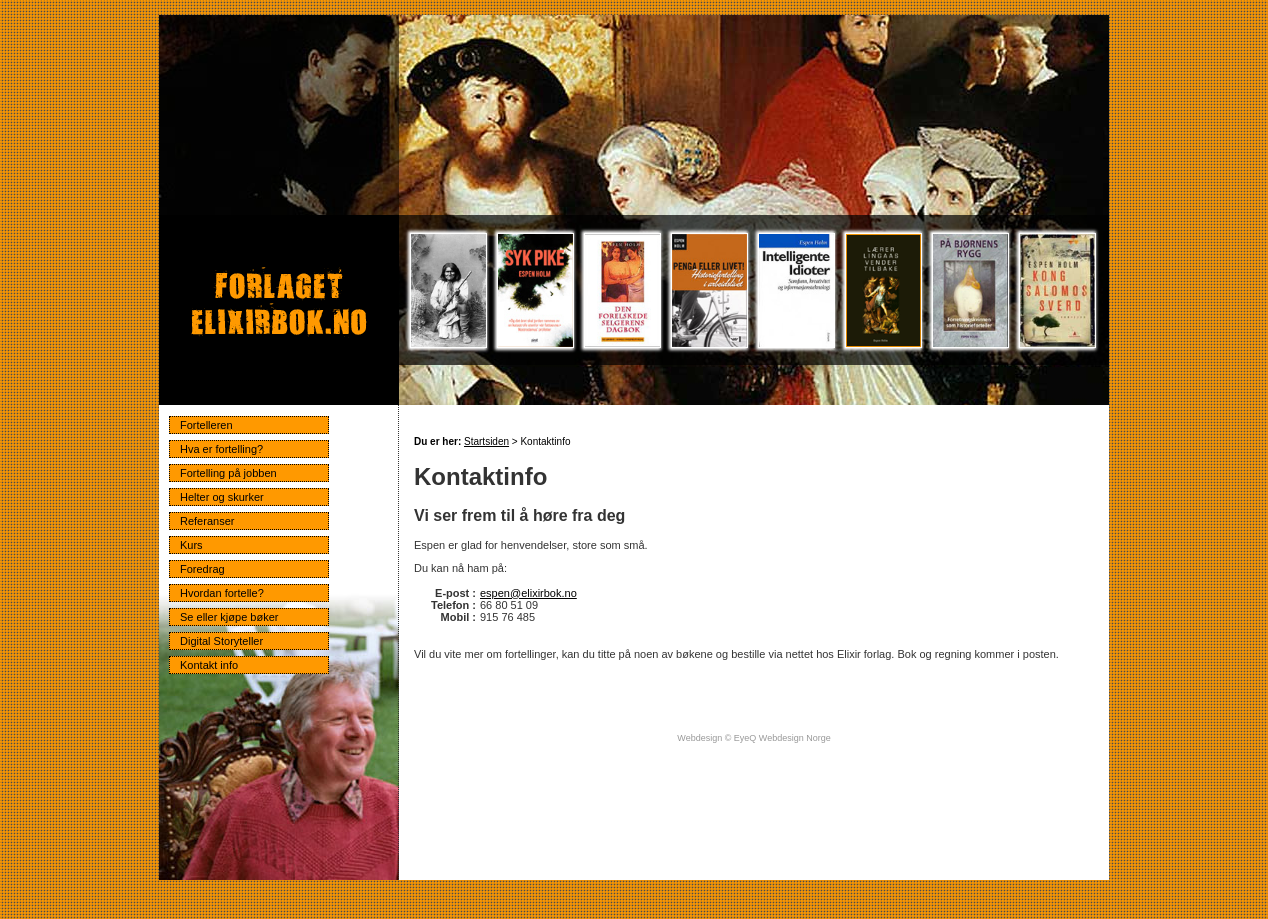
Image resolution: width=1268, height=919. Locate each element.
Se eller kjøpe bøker (229, 617)
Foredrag (202, 569)
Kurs (191, 545)
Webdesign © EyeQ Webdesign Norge (753, 738)
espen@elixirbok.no (528, 593)
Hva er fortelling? (221, 449)
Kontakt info (209, 665)
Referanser (207, 521)
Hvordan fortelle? (222, 593)
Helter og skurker (222, 497)
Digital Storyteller (221, 641)
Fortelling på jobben (228, 473)
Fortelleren (206, 425)
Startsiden (486, 441)
